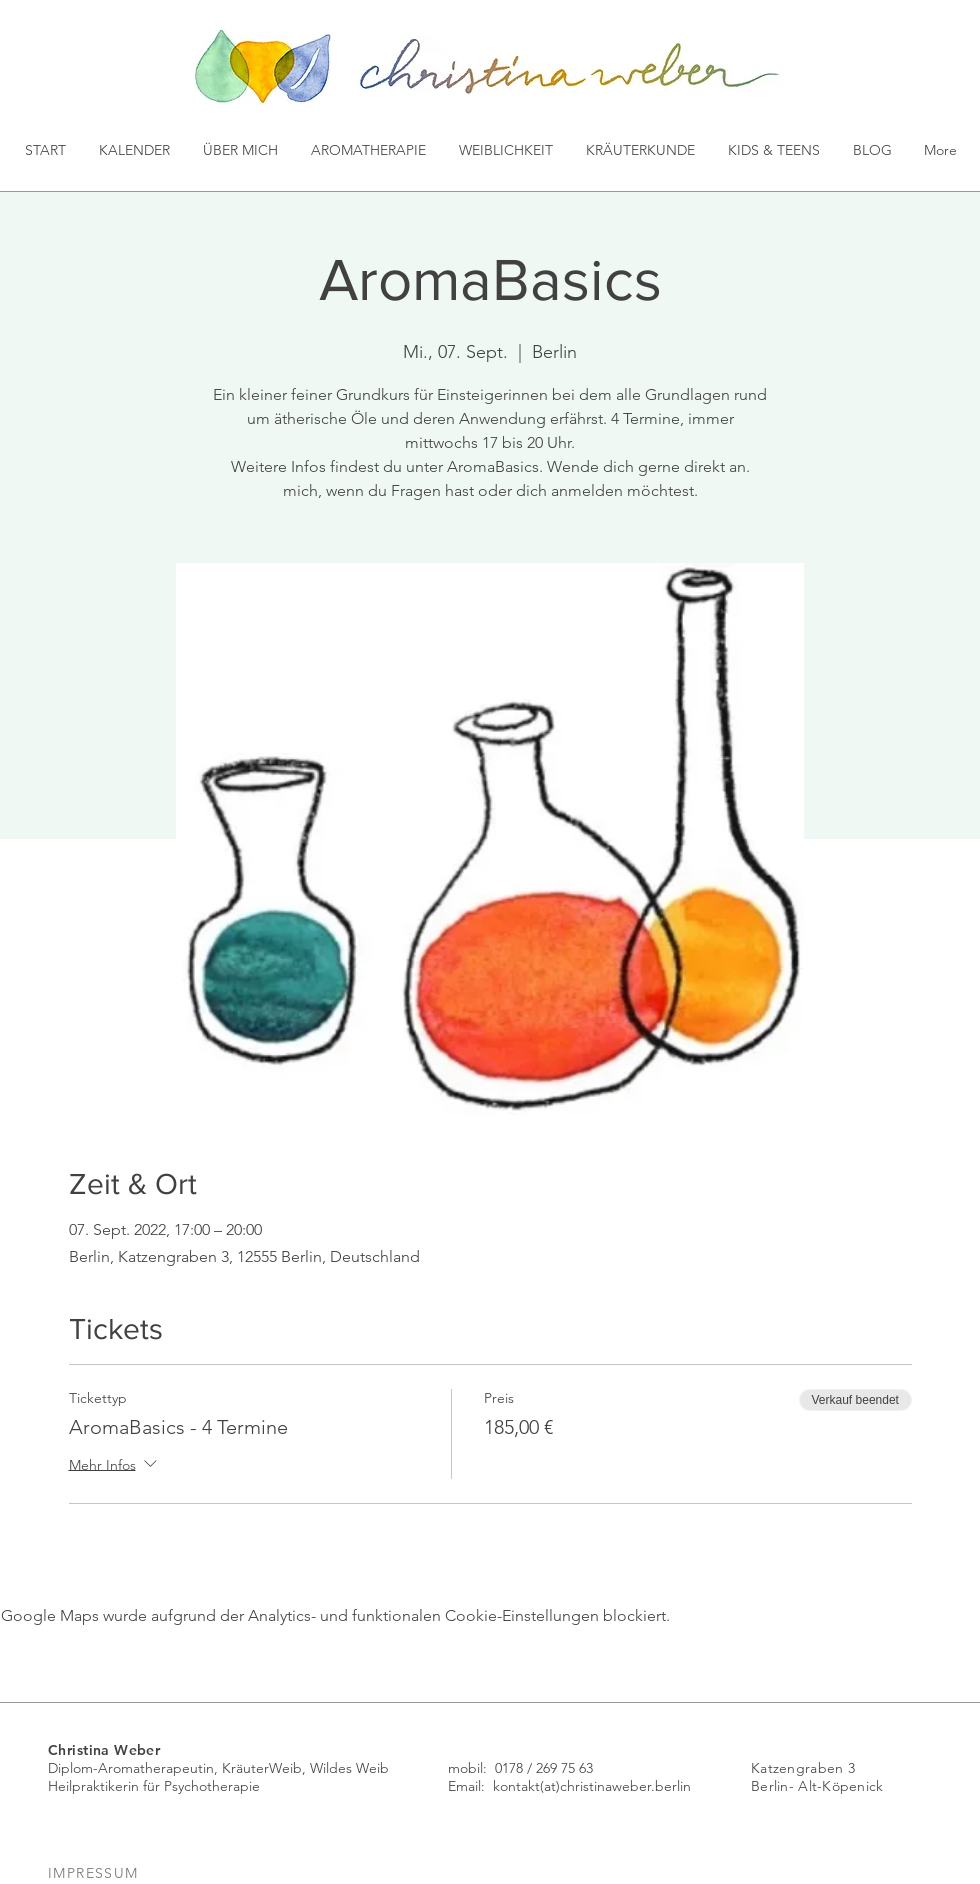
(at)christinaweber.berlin (615, 1786)
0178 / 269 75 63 (544, 1768)
